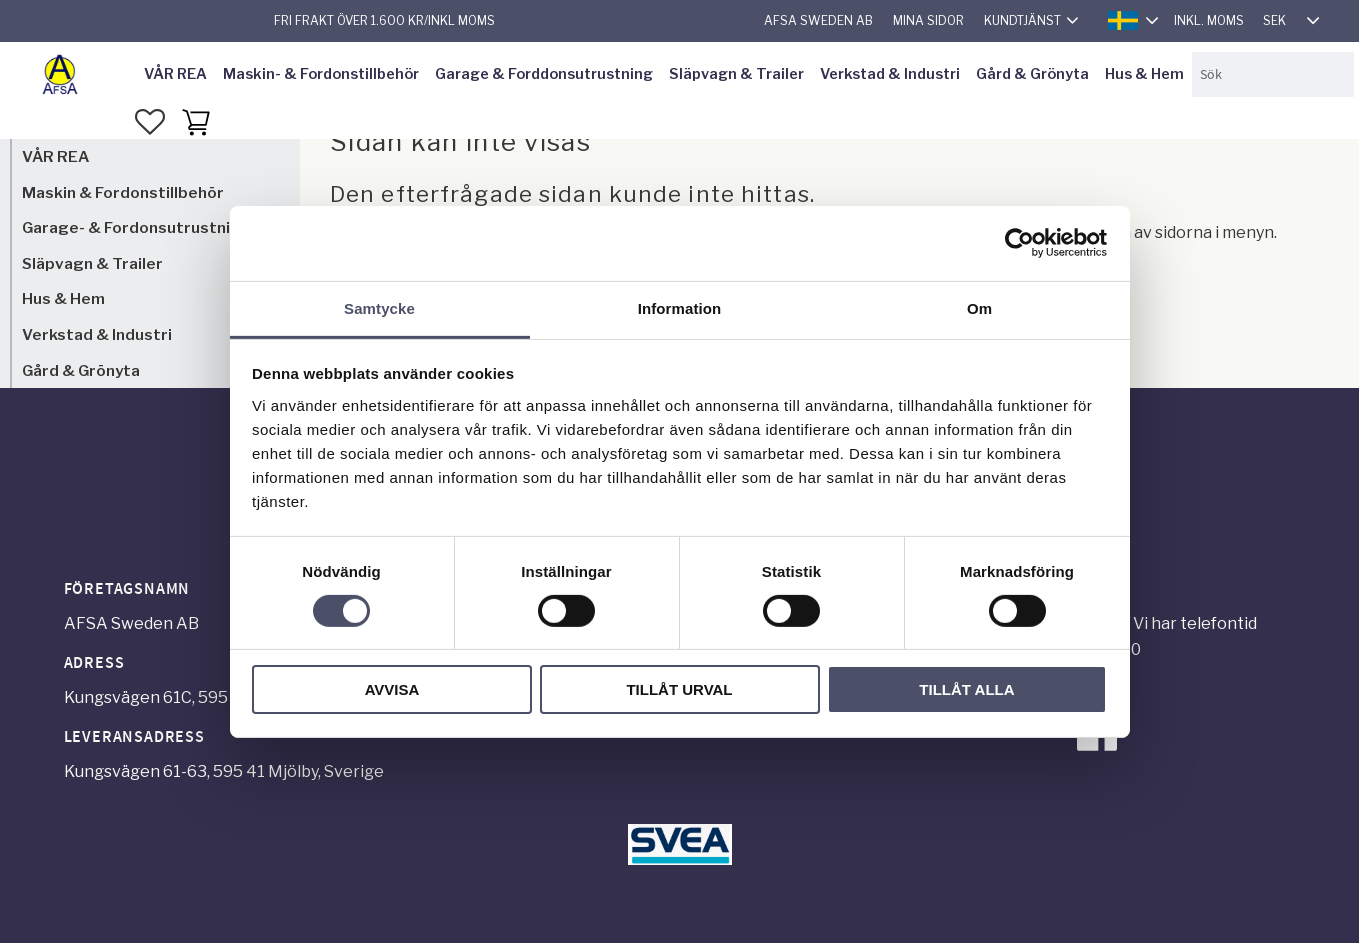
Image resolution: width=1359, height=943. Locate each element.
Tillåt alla (966, 689)
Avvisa (392, 689)
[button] (150, 122)
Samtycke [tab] (379, 307)
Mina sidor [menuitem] (928, 20)
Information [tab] (680, 307)
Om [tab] (979, 307)
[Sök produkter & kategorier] (1273, 74)
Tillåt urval (679, 689)
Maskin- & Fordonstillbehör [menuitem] (321, 74)
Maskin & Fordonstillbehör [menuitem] (123, 192)
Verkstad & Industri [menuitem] (890, 74)
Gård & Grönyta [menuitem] (1032, 74)
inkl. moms (1209, 20)
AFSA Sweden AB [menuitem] (818, 20)
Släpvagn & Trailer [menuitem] (736, 74)
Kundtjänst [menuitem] (1022, 20)
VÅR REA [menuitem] (175, 74)
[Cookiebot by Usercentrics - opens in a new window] (1019, 243)
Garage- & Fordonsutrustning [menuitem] (136, 227)
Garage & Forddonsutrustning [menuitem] (544, 74)
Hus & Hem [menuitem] (1144, 74)
